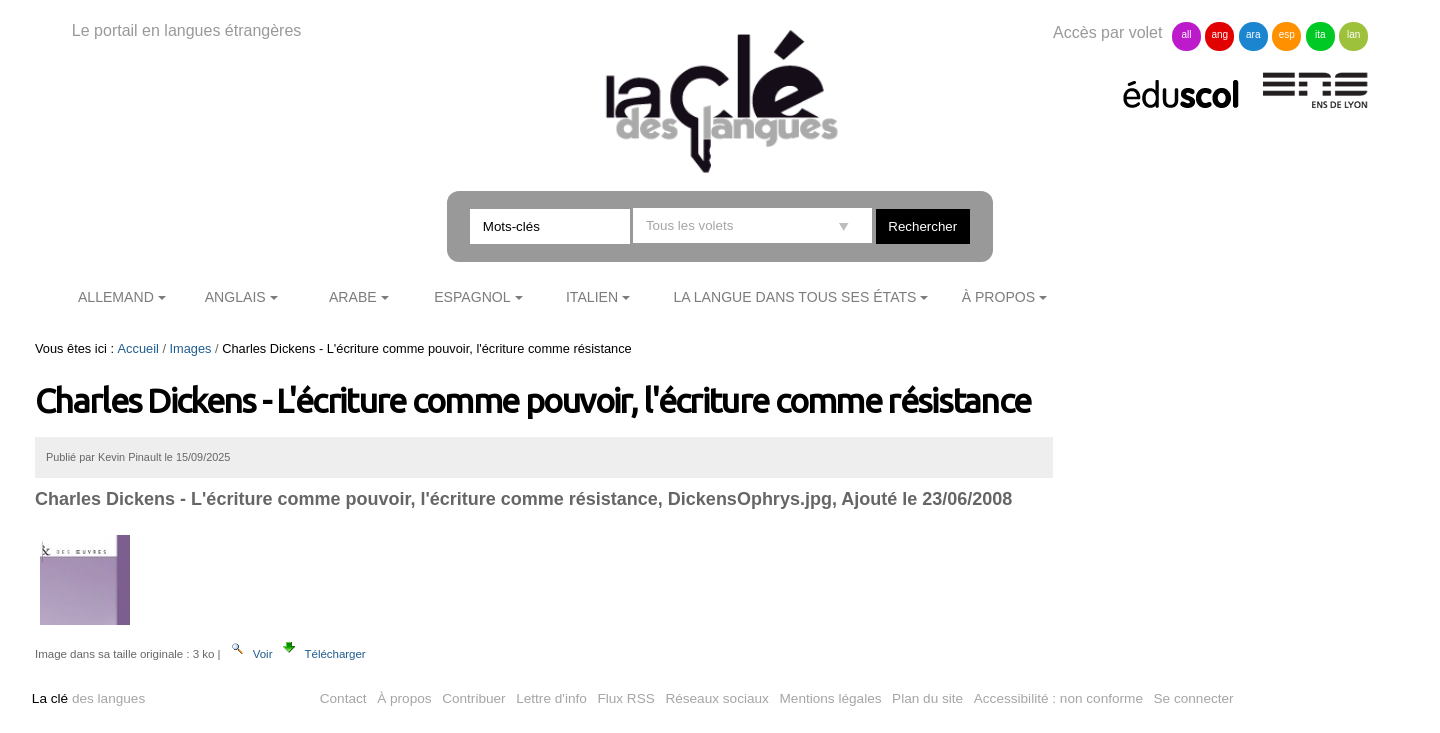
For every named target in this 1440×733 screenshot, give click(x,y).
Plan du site (927, 698)
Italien (592, 297)
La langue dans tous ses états (794, 297)
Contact (343, 698)
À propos (999, 297)
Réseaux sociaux (717, 698)
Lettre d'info (551, 698)
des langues (88, 698)
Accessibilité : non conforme (1058, 698)
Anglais (235, 297)
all (1186, 34)
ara (1253, 34)
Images (191, 348)
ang (1220, 34)
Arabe (353, 297)
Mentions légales (831, 698)
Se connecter (1194, 698)
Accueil (138, 348)
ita (1320, 34)
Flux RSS (625, 698)
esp (1287, 34)
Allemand (116, 297)
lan (1353, 34)
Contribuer (473, 698)
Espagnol (472, 297)
